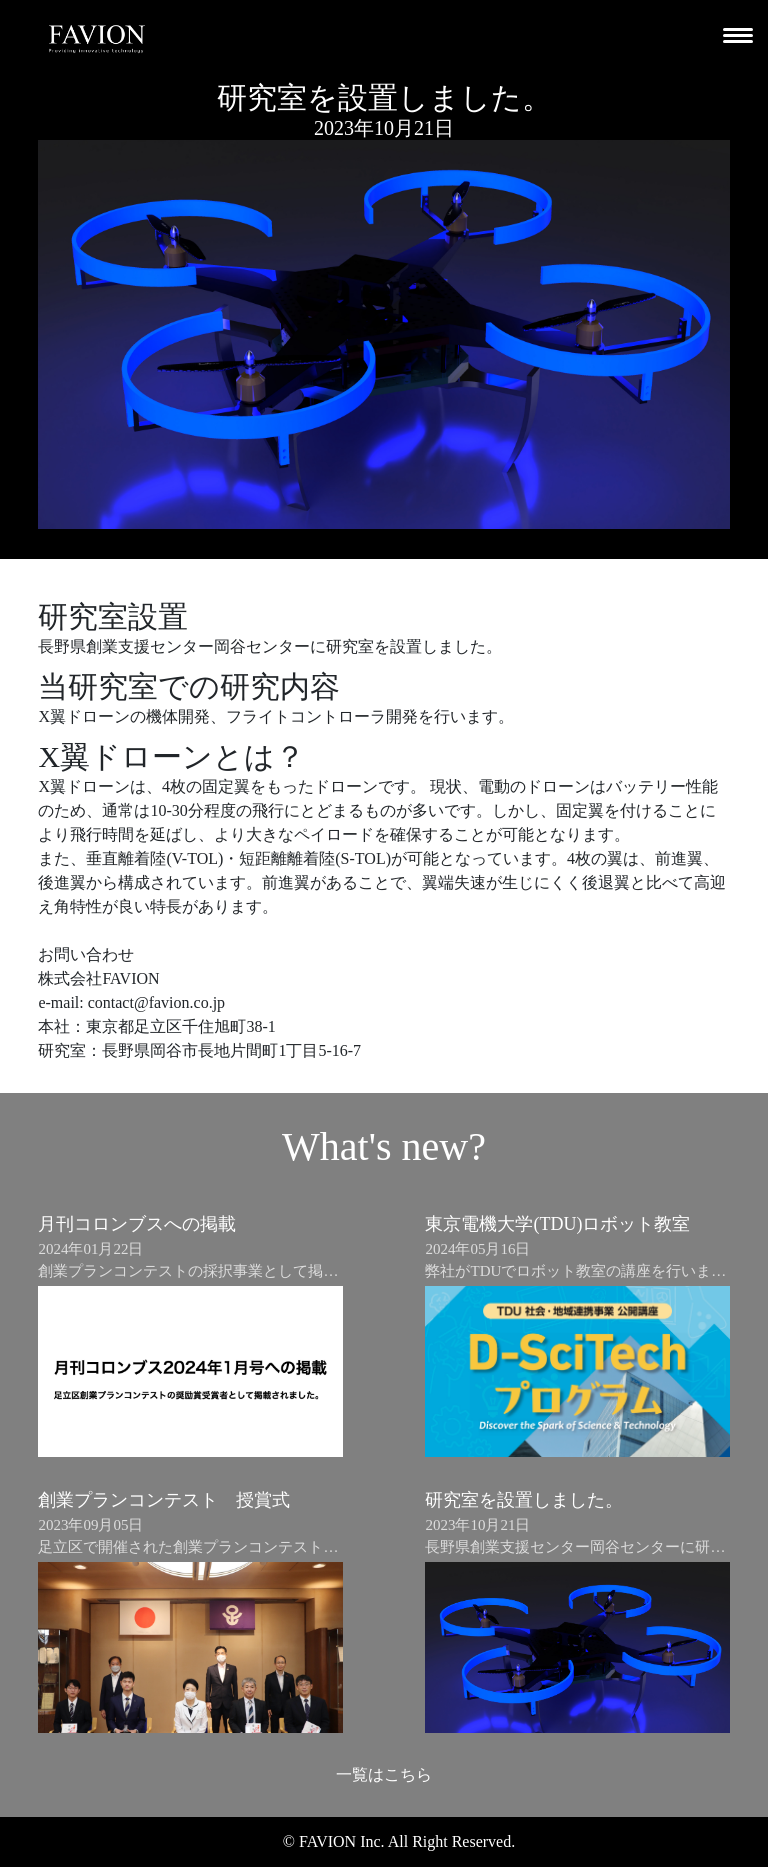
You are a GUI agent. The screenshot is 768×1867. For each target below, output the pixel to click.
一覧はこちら (384, 1774)
